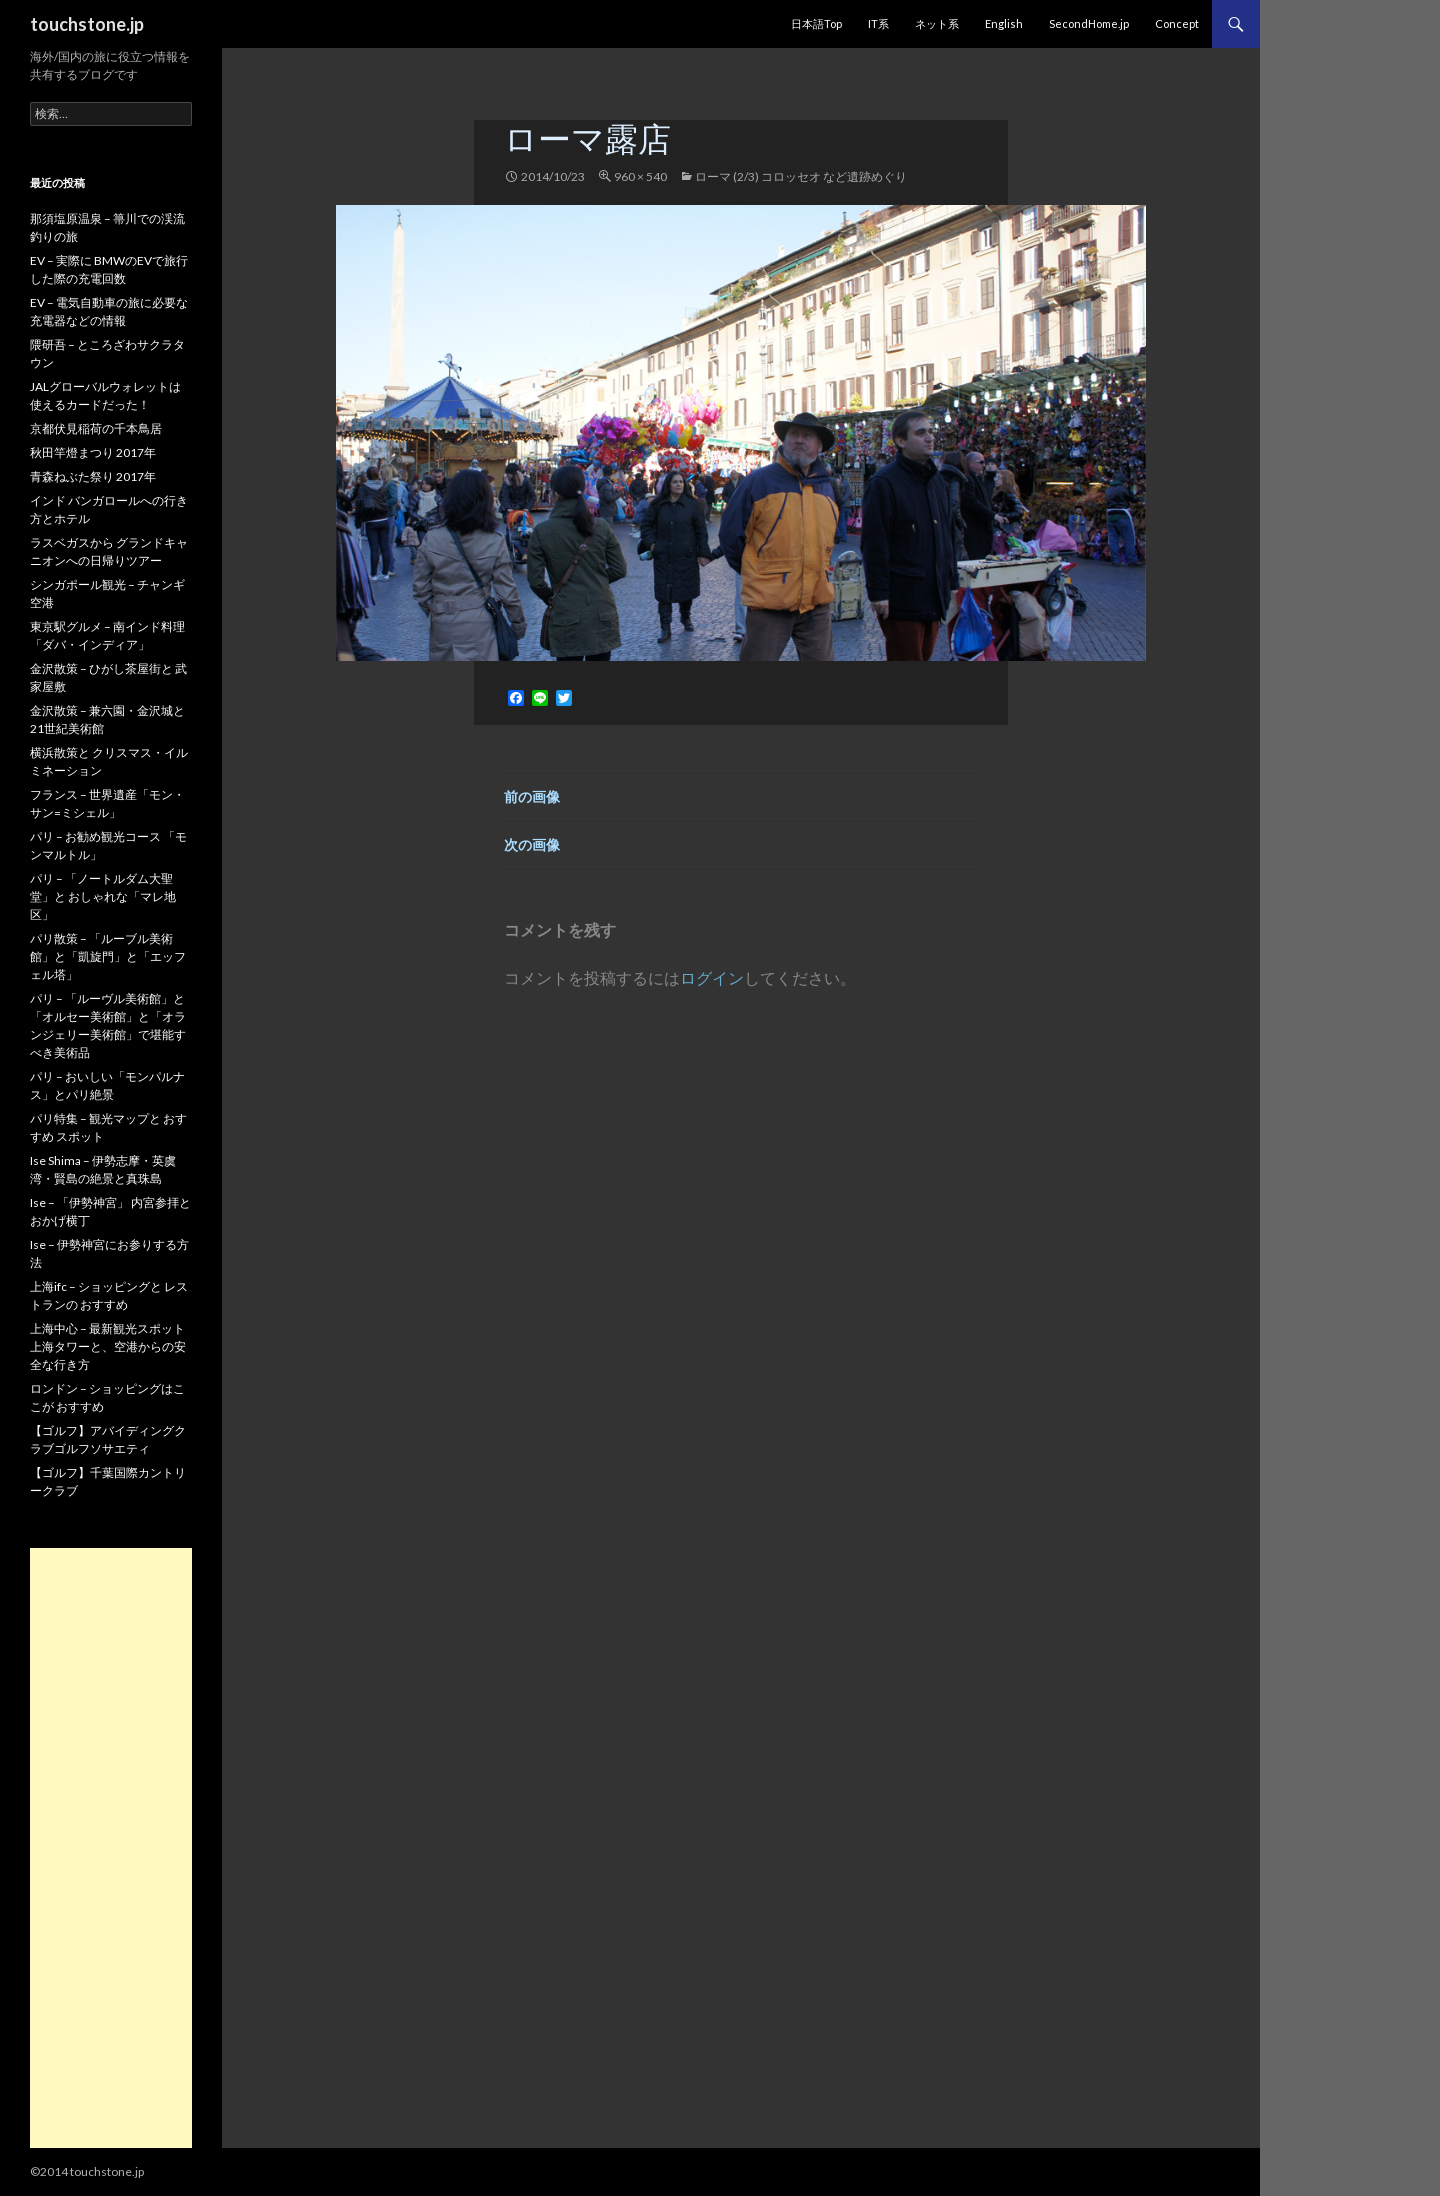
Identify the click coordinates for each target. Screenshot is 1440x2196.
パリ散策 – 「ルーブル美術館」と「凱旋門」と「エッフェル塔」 (108, 956)
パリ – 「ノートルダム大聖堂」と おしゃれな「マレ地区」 (103, 896)
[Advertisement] (111, 1848)
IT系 (878, 23)
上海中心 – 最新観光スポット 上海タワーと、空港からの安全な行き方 (108, 1346)
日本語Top (816, 23)
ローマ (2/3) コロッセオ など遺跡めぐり (801, 176)
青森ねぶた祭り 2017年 (93, 476)
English (1004, 23)
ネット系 (937, 23)
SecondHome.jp (1089, 23)
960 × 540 (640, 176)
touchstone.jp (87, 24)
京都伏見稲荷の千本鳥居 (96, 428)
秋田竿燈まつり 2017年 (93, 452)
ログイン (712, 977)
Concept (1177, 23)
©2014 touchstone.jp (87, 2171)
